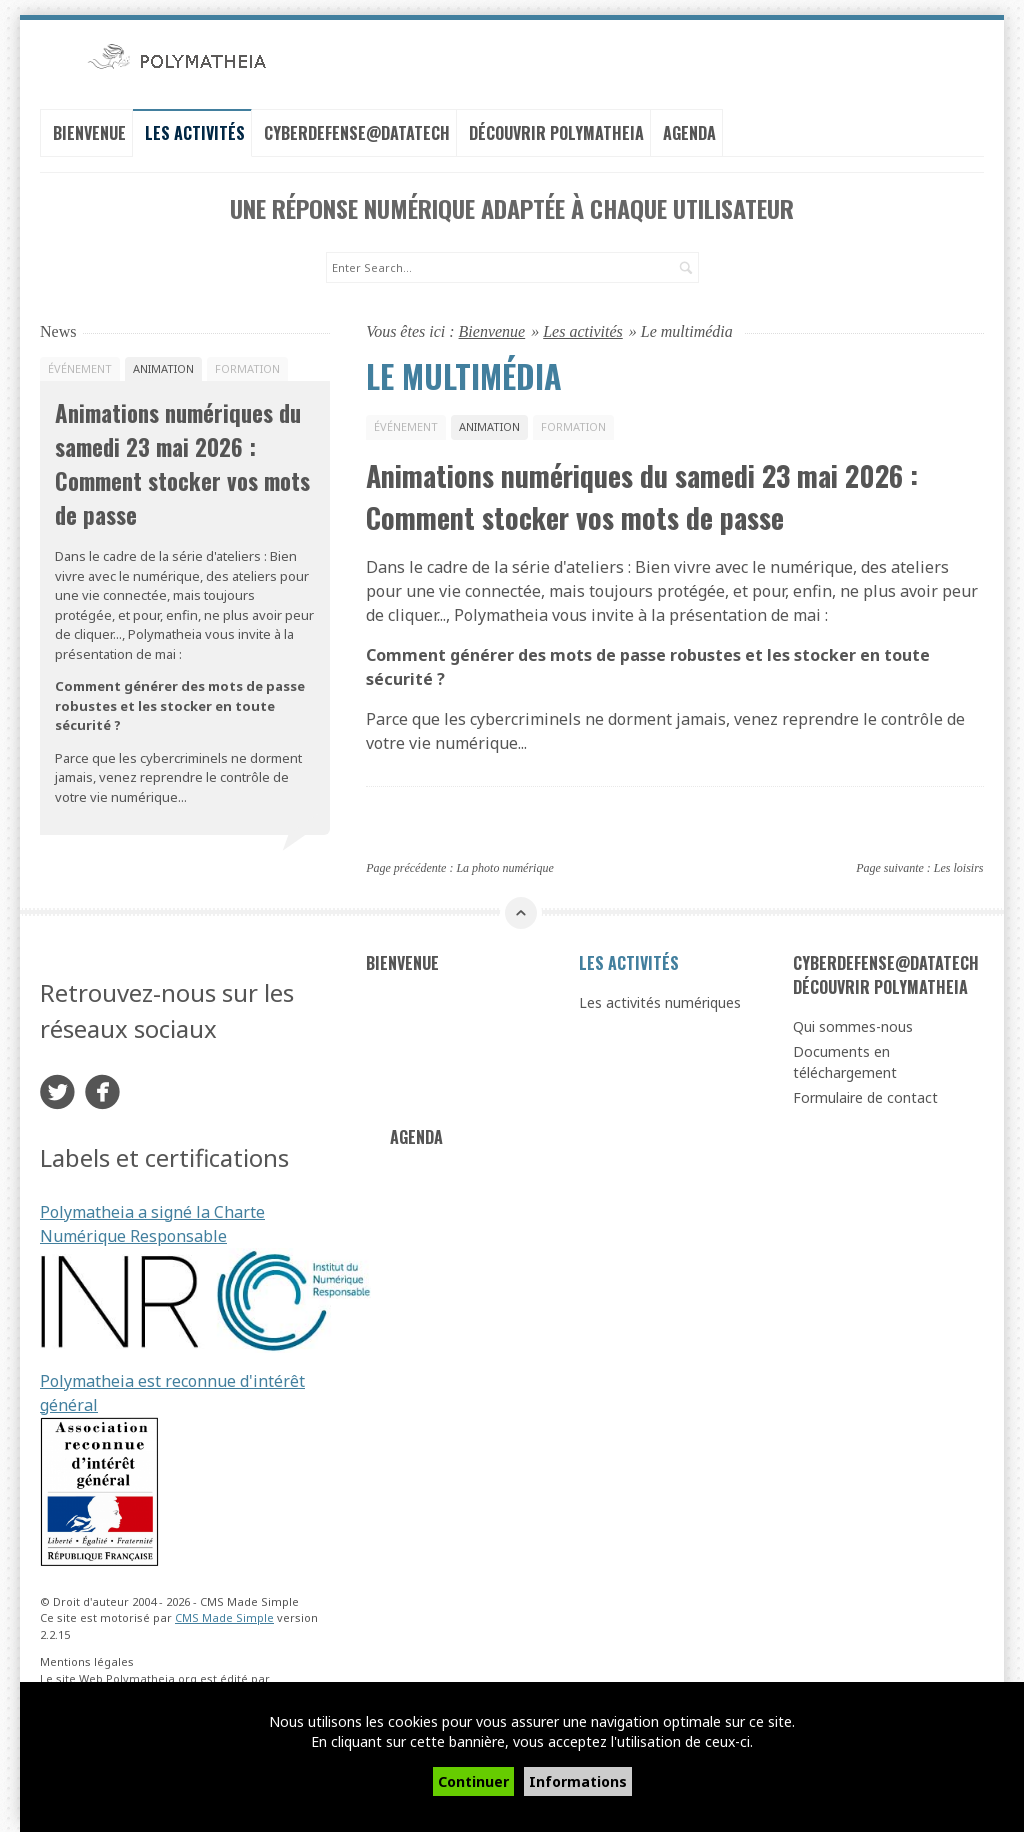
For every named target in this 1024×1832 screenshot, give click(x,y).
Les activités (195, 131)
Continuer (473, 1781)
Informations (578, 1781)
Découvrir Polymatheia (556, 131)
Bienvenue (89, 131)
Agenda (689, 131)
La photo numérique (504, 863)
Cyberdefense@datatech (357, 131)
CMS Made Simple (224, 1612)
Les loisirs (959, 863)
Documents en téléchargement (845, 1057)
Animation (489, 421)
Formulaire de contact (865, 1092)
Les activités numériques (660, 997)
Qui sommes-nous (853, 1021)
